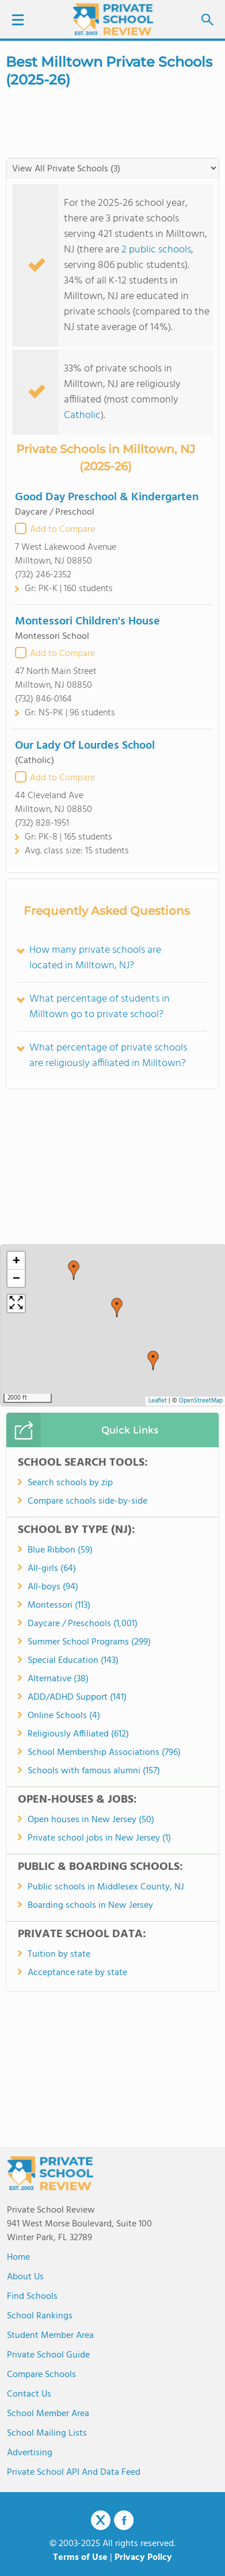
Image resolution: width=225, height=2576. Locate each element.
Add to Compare (62, 529)
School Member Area (48, 2414)
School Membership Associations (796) (104, 1752)
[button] (153, 1360)
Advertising (29, 2453)
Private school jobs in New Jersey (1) (99, 1838)
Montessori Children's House (87, 622)
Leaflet (157, 1401)
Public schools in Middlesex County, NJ (106, 1887)
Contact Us (29, 2394)
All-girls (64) (52, 1568)
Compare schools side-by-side (87, 1501)
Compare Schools (41, 2375)
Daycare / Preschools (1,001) (83, 1624)
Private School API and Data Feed (73, 2472)
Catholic (82, 415)
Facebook (124, 2520)
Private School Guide (48, 2355)
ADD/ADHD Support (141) (77, 1697)
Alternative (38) (58, 1679)
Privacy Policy (143, 2557)
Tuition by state (59, 1954)
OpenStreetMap (201, 1401)
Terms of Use (80, 2557)
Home (18, 2257)
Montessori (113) (59, 1605)
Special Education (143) (73, 1660)
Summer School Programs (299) (89, 1642)
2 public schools (156, 249)
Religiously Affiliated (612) (78, 1734)
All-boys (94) (53, 1587)
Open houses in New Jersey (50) (91, 1820)
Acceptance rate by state (77, 1973)
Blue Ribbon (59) (60, 1550)
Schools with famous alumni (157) (94, 1771)
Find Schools (32, 2296)
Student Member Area (50, 2336)
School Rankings (40, 2316)
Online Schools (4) (64, 1716)
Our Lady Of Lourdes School (85, 746)
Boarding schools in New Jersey (90, 1905)
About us (25, 2277)
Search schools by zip (70, 1483)
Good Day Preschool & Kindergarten (107, 497)
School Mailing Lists (47, 2433)
